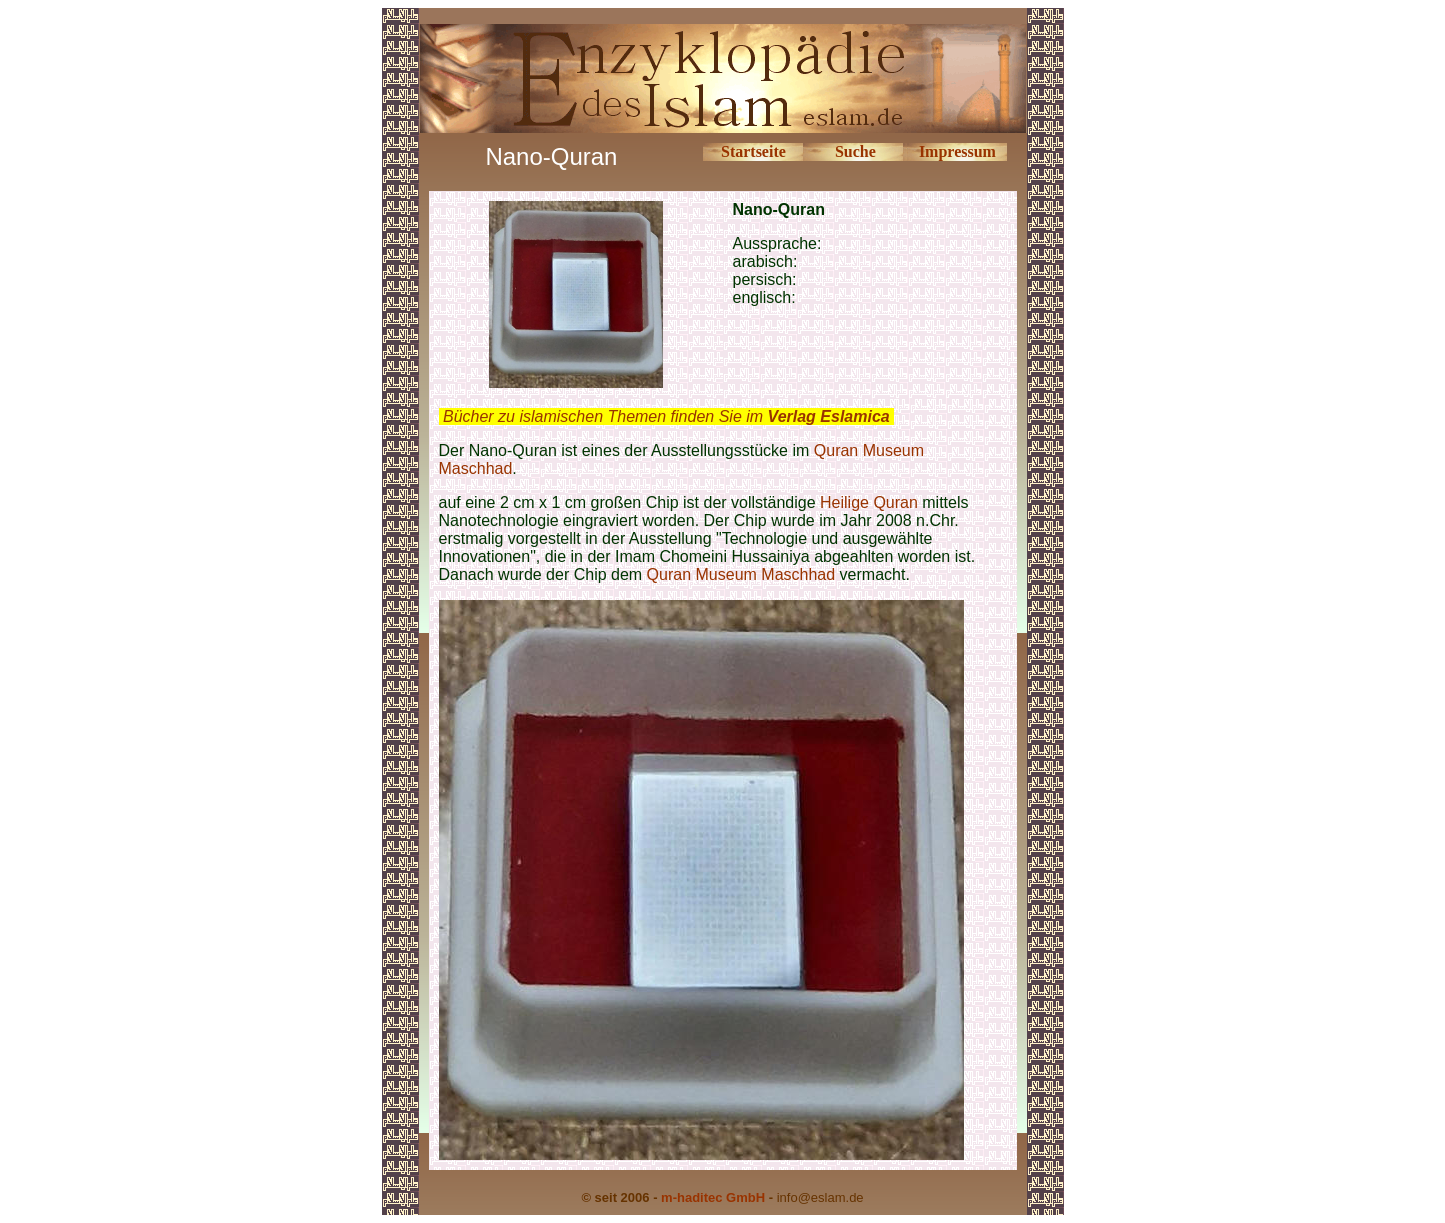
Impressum (957, 151)
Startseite (753, 151)
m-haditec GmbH (713, 1197)
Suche (855, 151)
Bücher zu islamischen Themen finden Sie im (666, 416)
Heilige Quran (869, 502)
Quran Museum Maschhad (741, 574)
